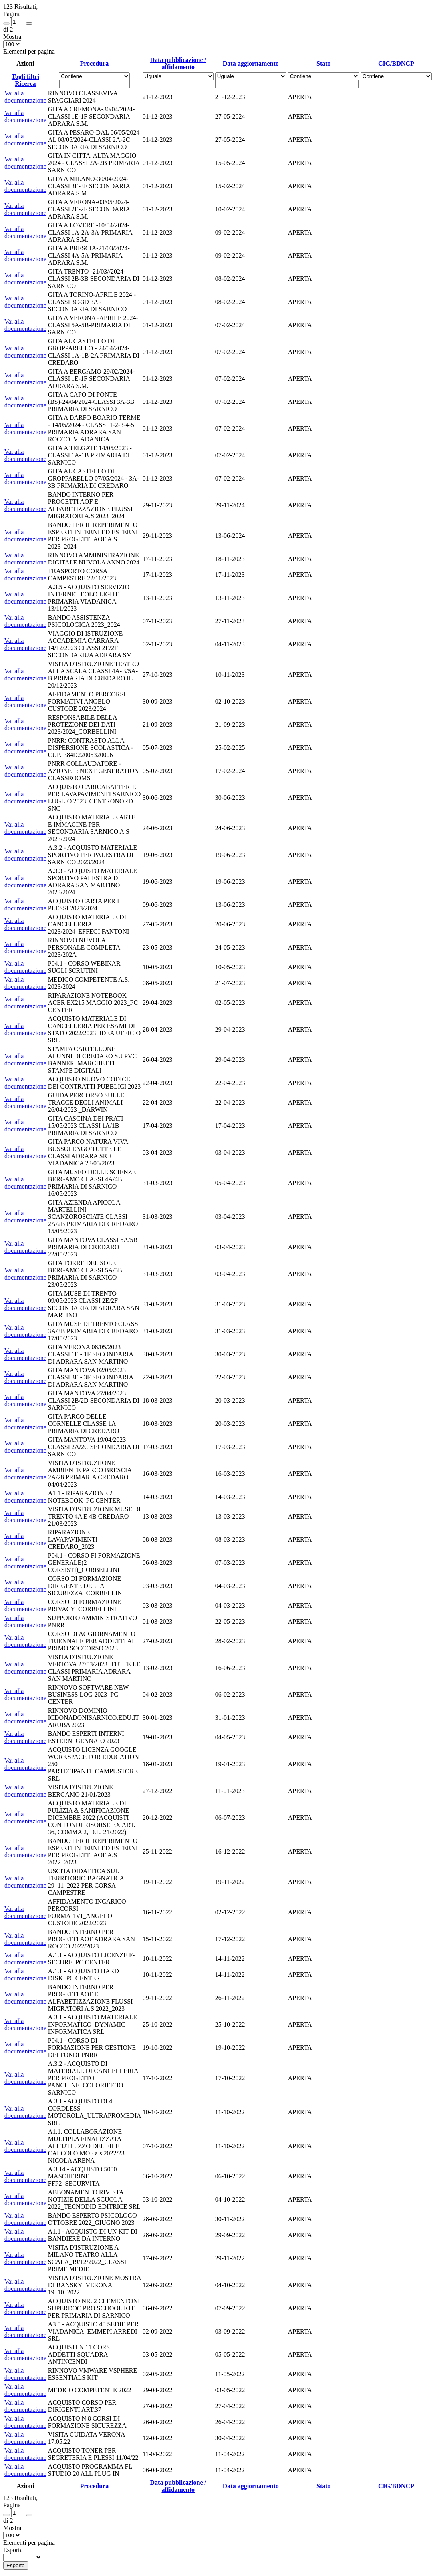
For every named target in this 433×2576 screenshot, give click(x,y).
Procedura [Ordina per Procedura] (94, 63)
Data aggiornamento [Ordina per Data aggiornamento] (251, 63)
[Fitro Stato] (323, 84)
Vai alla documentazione (25, 97)
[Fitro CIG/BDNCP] (396, 84)
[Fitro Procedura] (94, 84)
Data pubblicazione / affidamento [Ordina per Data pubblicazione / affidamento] (178, 63)
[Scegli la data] (178, 84)
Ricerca (25, 83)
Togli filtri (25, 76)
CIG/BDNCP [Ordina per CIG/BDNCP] (396, 63)
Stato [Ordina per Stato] (323, 63)
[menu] (22, 2557)
